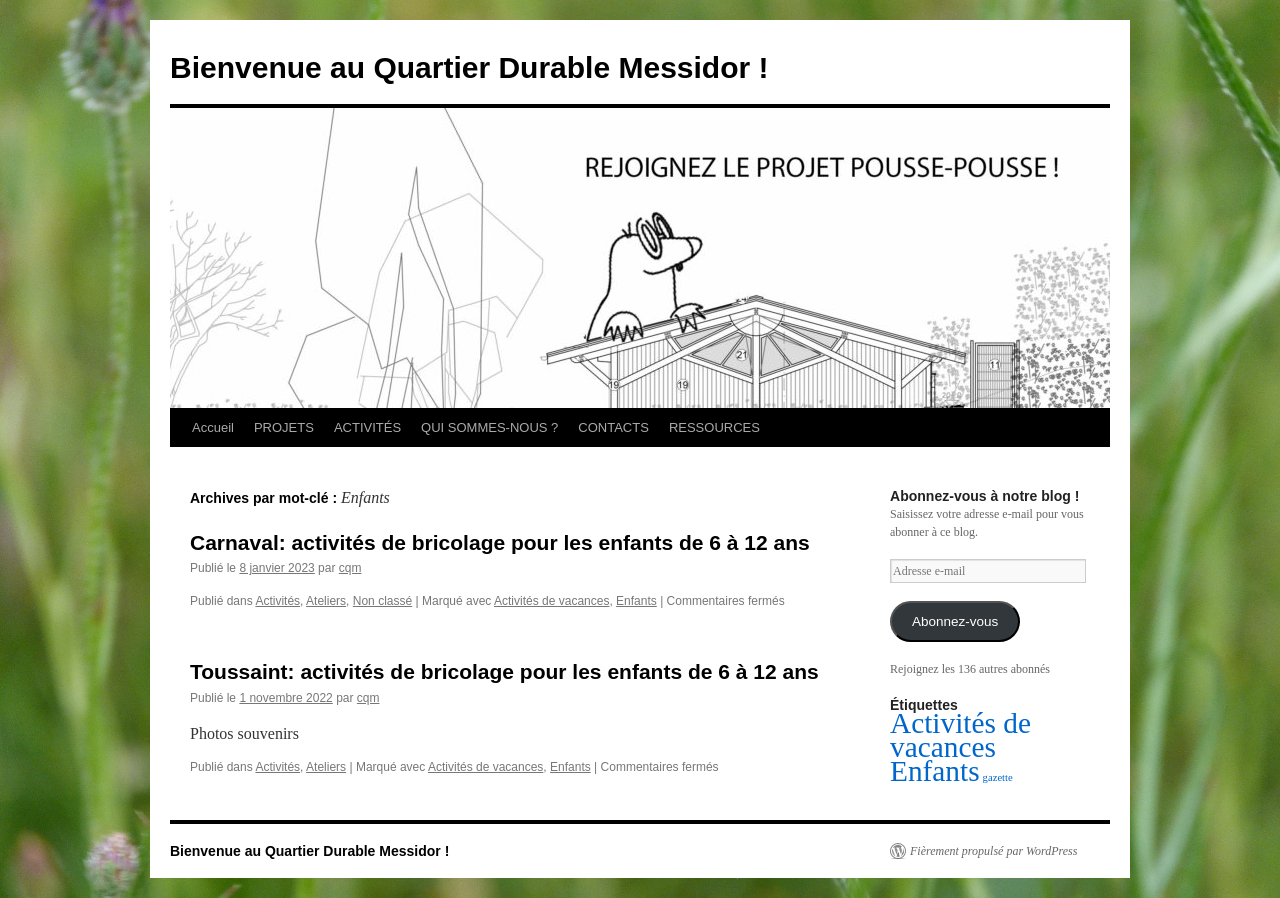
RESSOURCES (714, 427)
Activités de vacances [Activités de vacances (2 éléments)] (960, 735)
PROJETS (284, 427)
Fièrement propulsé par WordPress (993, 851)
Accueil (213, 427)
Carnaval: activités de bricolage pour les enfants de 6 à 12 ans (500, 542)
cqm (350, 568)
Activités (277, 601)
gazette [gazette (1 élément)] (998, 777)
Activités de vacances (551, 601)
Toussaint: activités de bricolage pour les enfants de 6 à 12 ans (504, 671)
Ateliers (326, 601)
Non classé (382, 601)
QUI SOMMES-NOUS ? (489, 427)
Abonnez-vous (955, 621)
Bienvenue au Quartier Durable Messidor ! (469, 67)
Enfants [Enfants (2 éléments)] (935, 771)
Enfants (636, 601)
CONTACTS (613, 427)
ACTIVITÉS (367, 427)
